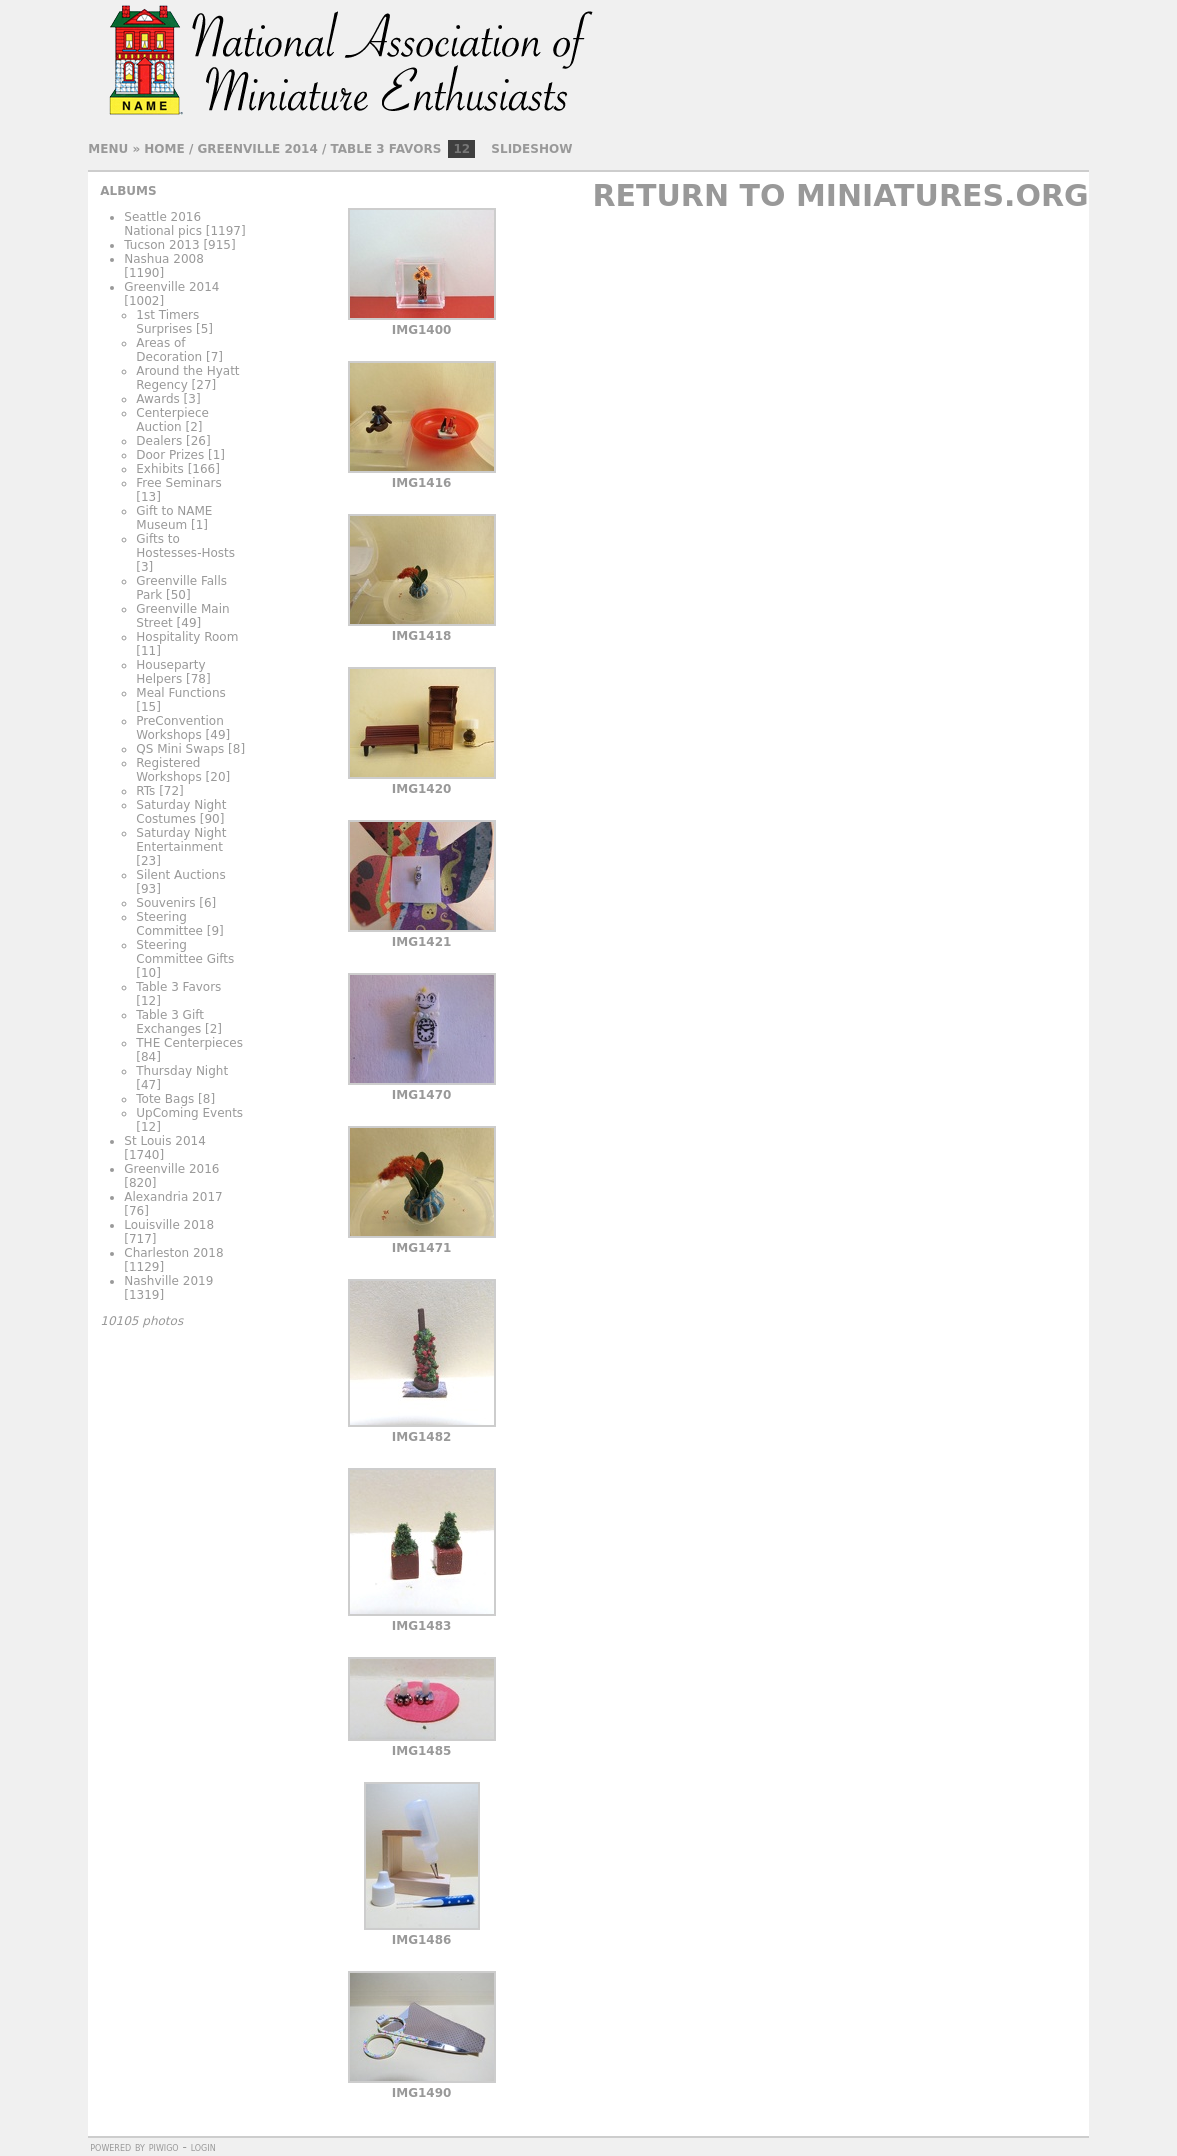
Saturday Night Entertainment (181, 840)
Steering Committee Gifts (185, 952)
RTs (145, 791)
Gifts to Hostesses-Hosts (185, 546)
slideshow (531, 149)
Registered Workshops (168, 770)
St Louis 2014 (165, 1141)
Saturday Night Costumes (181, 812)
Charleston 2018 (173, 1253)
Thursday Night (182, 1071)
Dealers (159, 441)
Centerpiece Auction (172, 420)
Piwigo (164, 2147)
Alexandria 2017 (173, 1197)
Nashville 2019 (168, 1281)
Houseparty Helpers (170, 672)
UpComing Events (189, 1113)
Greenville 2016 (171, 1169)
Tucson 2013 (161, 245)
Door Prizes (170, 455)
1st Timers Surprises (167, 322)
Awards (157, 399)
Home (164, 149)
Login (203, 2147)
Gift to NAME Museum (174, 518)
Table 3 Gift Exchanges (170, 1022)
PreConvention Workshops (179, 728)
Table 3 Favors (386, 149)
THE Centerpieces (189, 1043)
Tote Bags (165, 1099)
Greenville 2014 (257, 149)
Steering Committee (169, 924)
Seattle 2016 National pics (163, 224)
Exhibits (160, 469)
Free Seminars (178, 483)
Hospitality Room (187, 637)
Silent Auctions (180, 875)
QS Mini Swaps (180, 749)
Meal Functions (181, 693)
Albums (128, 191)
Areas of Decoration (169, 350)
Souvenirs (165, 903)
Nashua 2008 (164, 259)
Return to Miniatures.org (840, 195)
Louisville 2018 (169, 1225)
